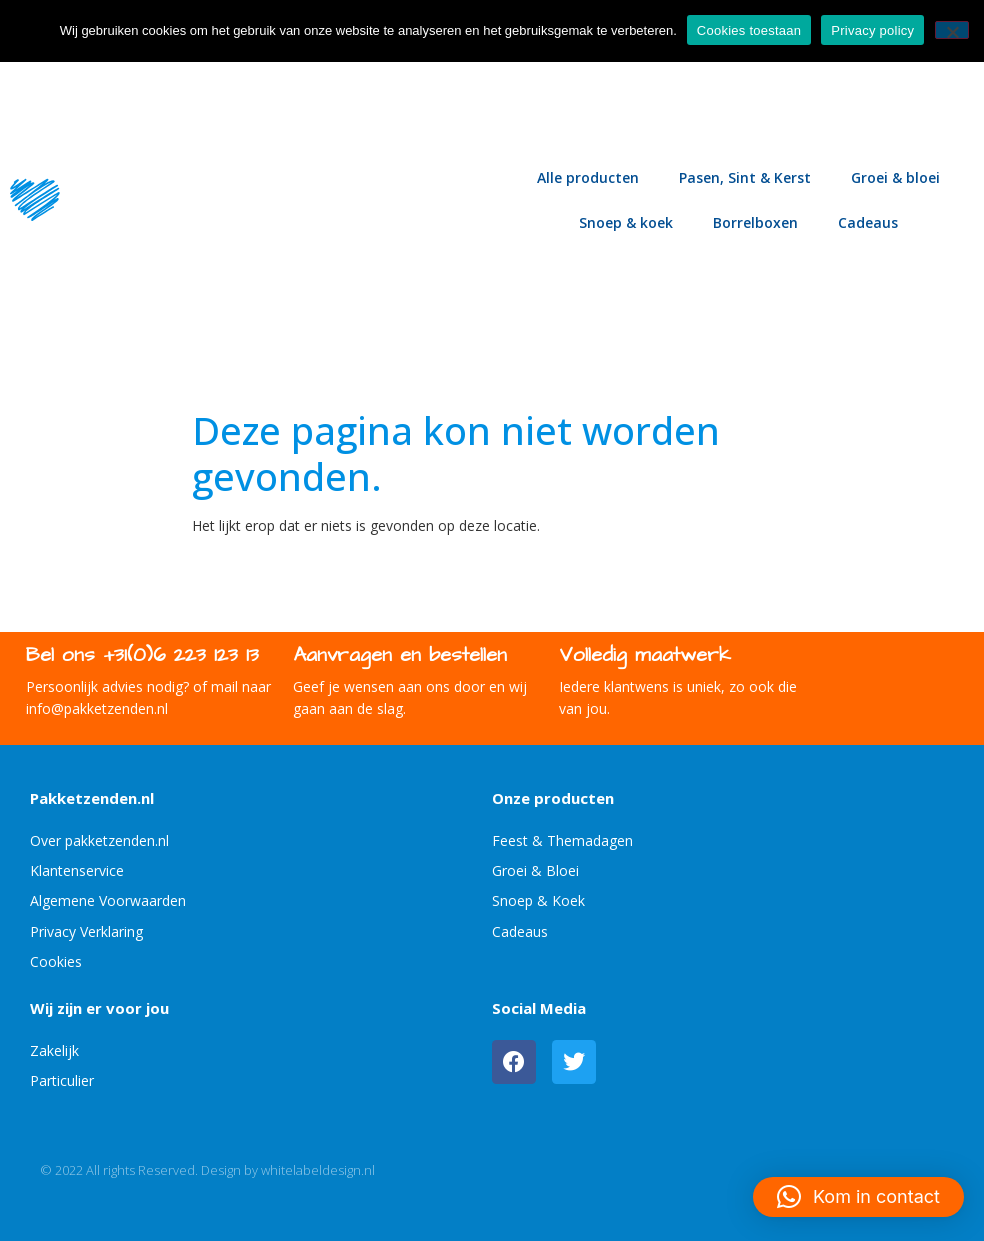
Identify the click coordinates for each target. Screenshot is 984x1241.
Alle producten (588, 177)
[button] (858, 1197)
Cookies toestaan (749, 30)
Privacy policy (872, 30)
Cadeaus (868, 222)
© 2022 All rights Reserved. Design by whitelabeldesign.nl (207, 1170)
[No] (952, 30)
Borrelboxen (755, 222)
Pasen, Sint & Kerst (745, 177)
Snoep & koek (626, 222)
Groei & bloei (895, 177)
